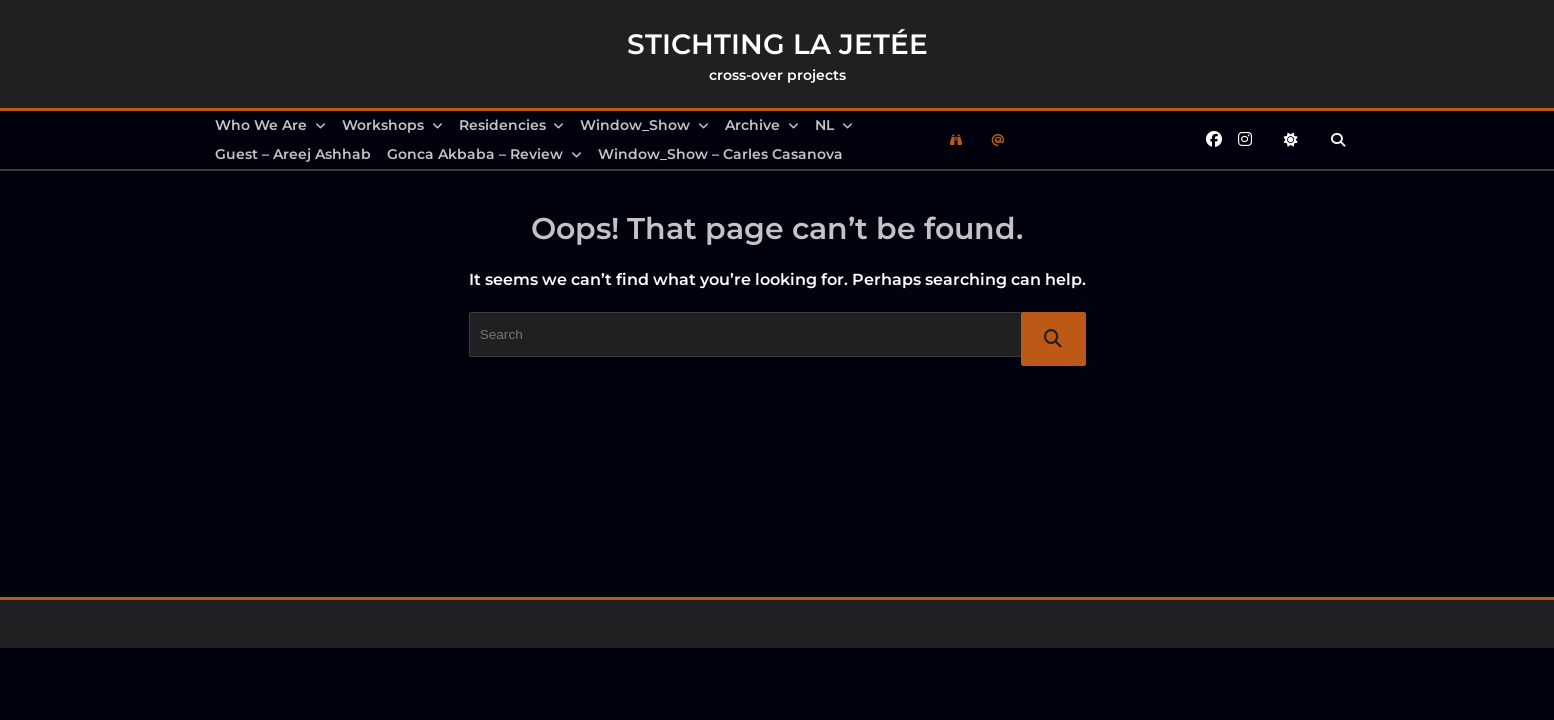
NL (834, 125)
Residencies (512, 125)
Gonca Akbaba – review (484, 154)
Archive (762, 125)
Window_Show (644, 125)
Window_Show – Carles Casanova (720, 154)
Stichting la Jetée (777, 44)
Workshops (392, 125)
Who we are (270, 125)
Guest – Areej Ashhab (293, 154)
